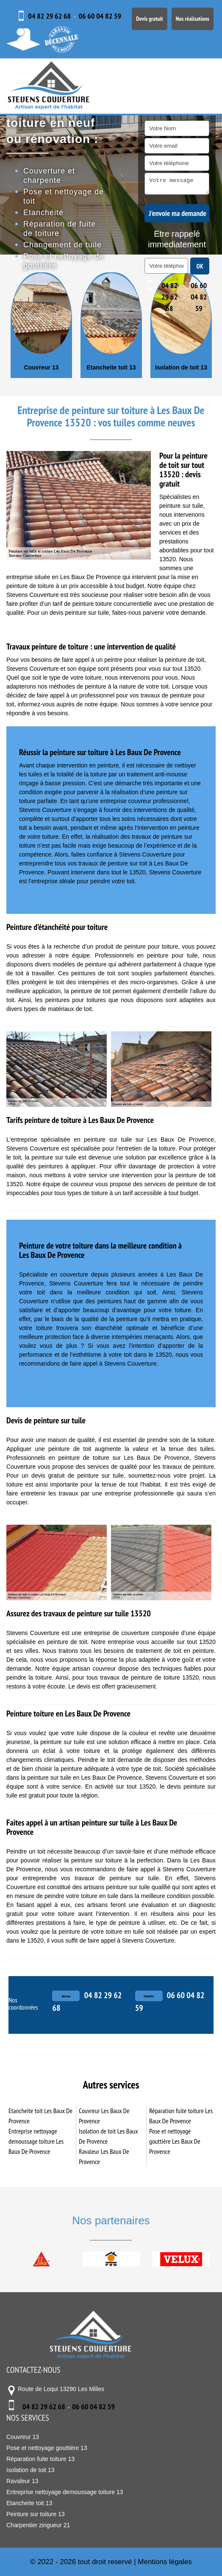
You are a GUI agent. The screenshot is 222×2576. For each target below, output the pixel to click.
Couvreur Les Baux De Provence (104, 2115)
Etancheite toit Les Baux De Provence (40, 2115)
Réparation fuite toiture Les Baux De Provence (181, 2115)
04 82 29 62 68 (49, 16)
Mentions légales (165, 2562)
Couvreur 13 (110, 367)
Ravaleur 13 (22, 2481)
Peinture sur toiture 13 (35, 2514)
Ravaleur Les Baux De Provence (104, 2156)
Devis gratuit (149, 18)
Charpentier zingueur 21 (40, 367)
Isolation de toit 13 (30, 2470)
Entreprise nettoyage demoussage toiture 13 (64, 2492)
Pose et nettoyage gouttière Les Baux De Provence (174, 2141)
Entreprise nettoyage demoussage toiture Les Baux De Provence (36, 2141)
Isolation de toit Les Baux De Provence (108, 2136)
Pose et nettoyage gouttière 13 (46, 2447)
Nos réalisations (192, 18)
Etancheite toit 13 (180, 367)
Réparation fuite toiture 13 (40, 2459)
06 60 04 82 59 (99, 16)
